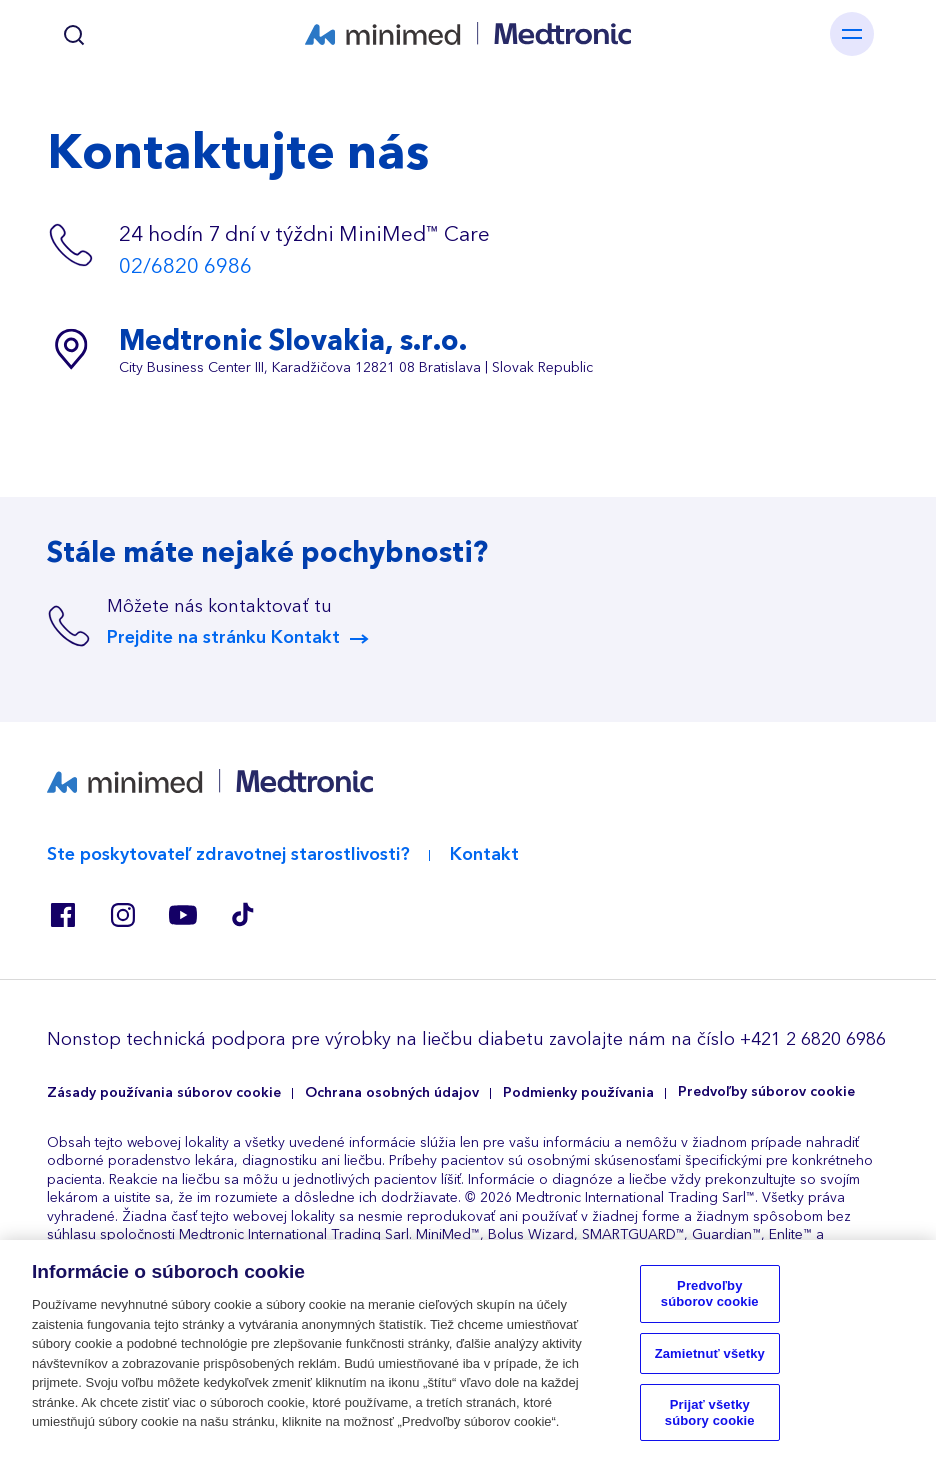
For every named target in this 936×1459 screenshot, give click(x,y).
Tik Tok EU (243, 915)
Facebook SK (63, 915)
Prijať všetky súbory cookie (710, 1420)
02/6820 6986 (185, 266)
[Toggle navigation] (852, 34)
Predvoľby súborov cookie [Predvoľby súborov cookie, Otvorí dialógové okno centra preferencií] (710, 1301)
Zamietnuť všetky (710, 1361)
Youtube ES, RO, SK (183, 915)
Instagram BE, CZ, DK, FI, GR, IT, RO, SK (123, 915)
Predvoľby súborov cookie (766, 1092)
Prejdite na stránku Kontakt (223, 638)
